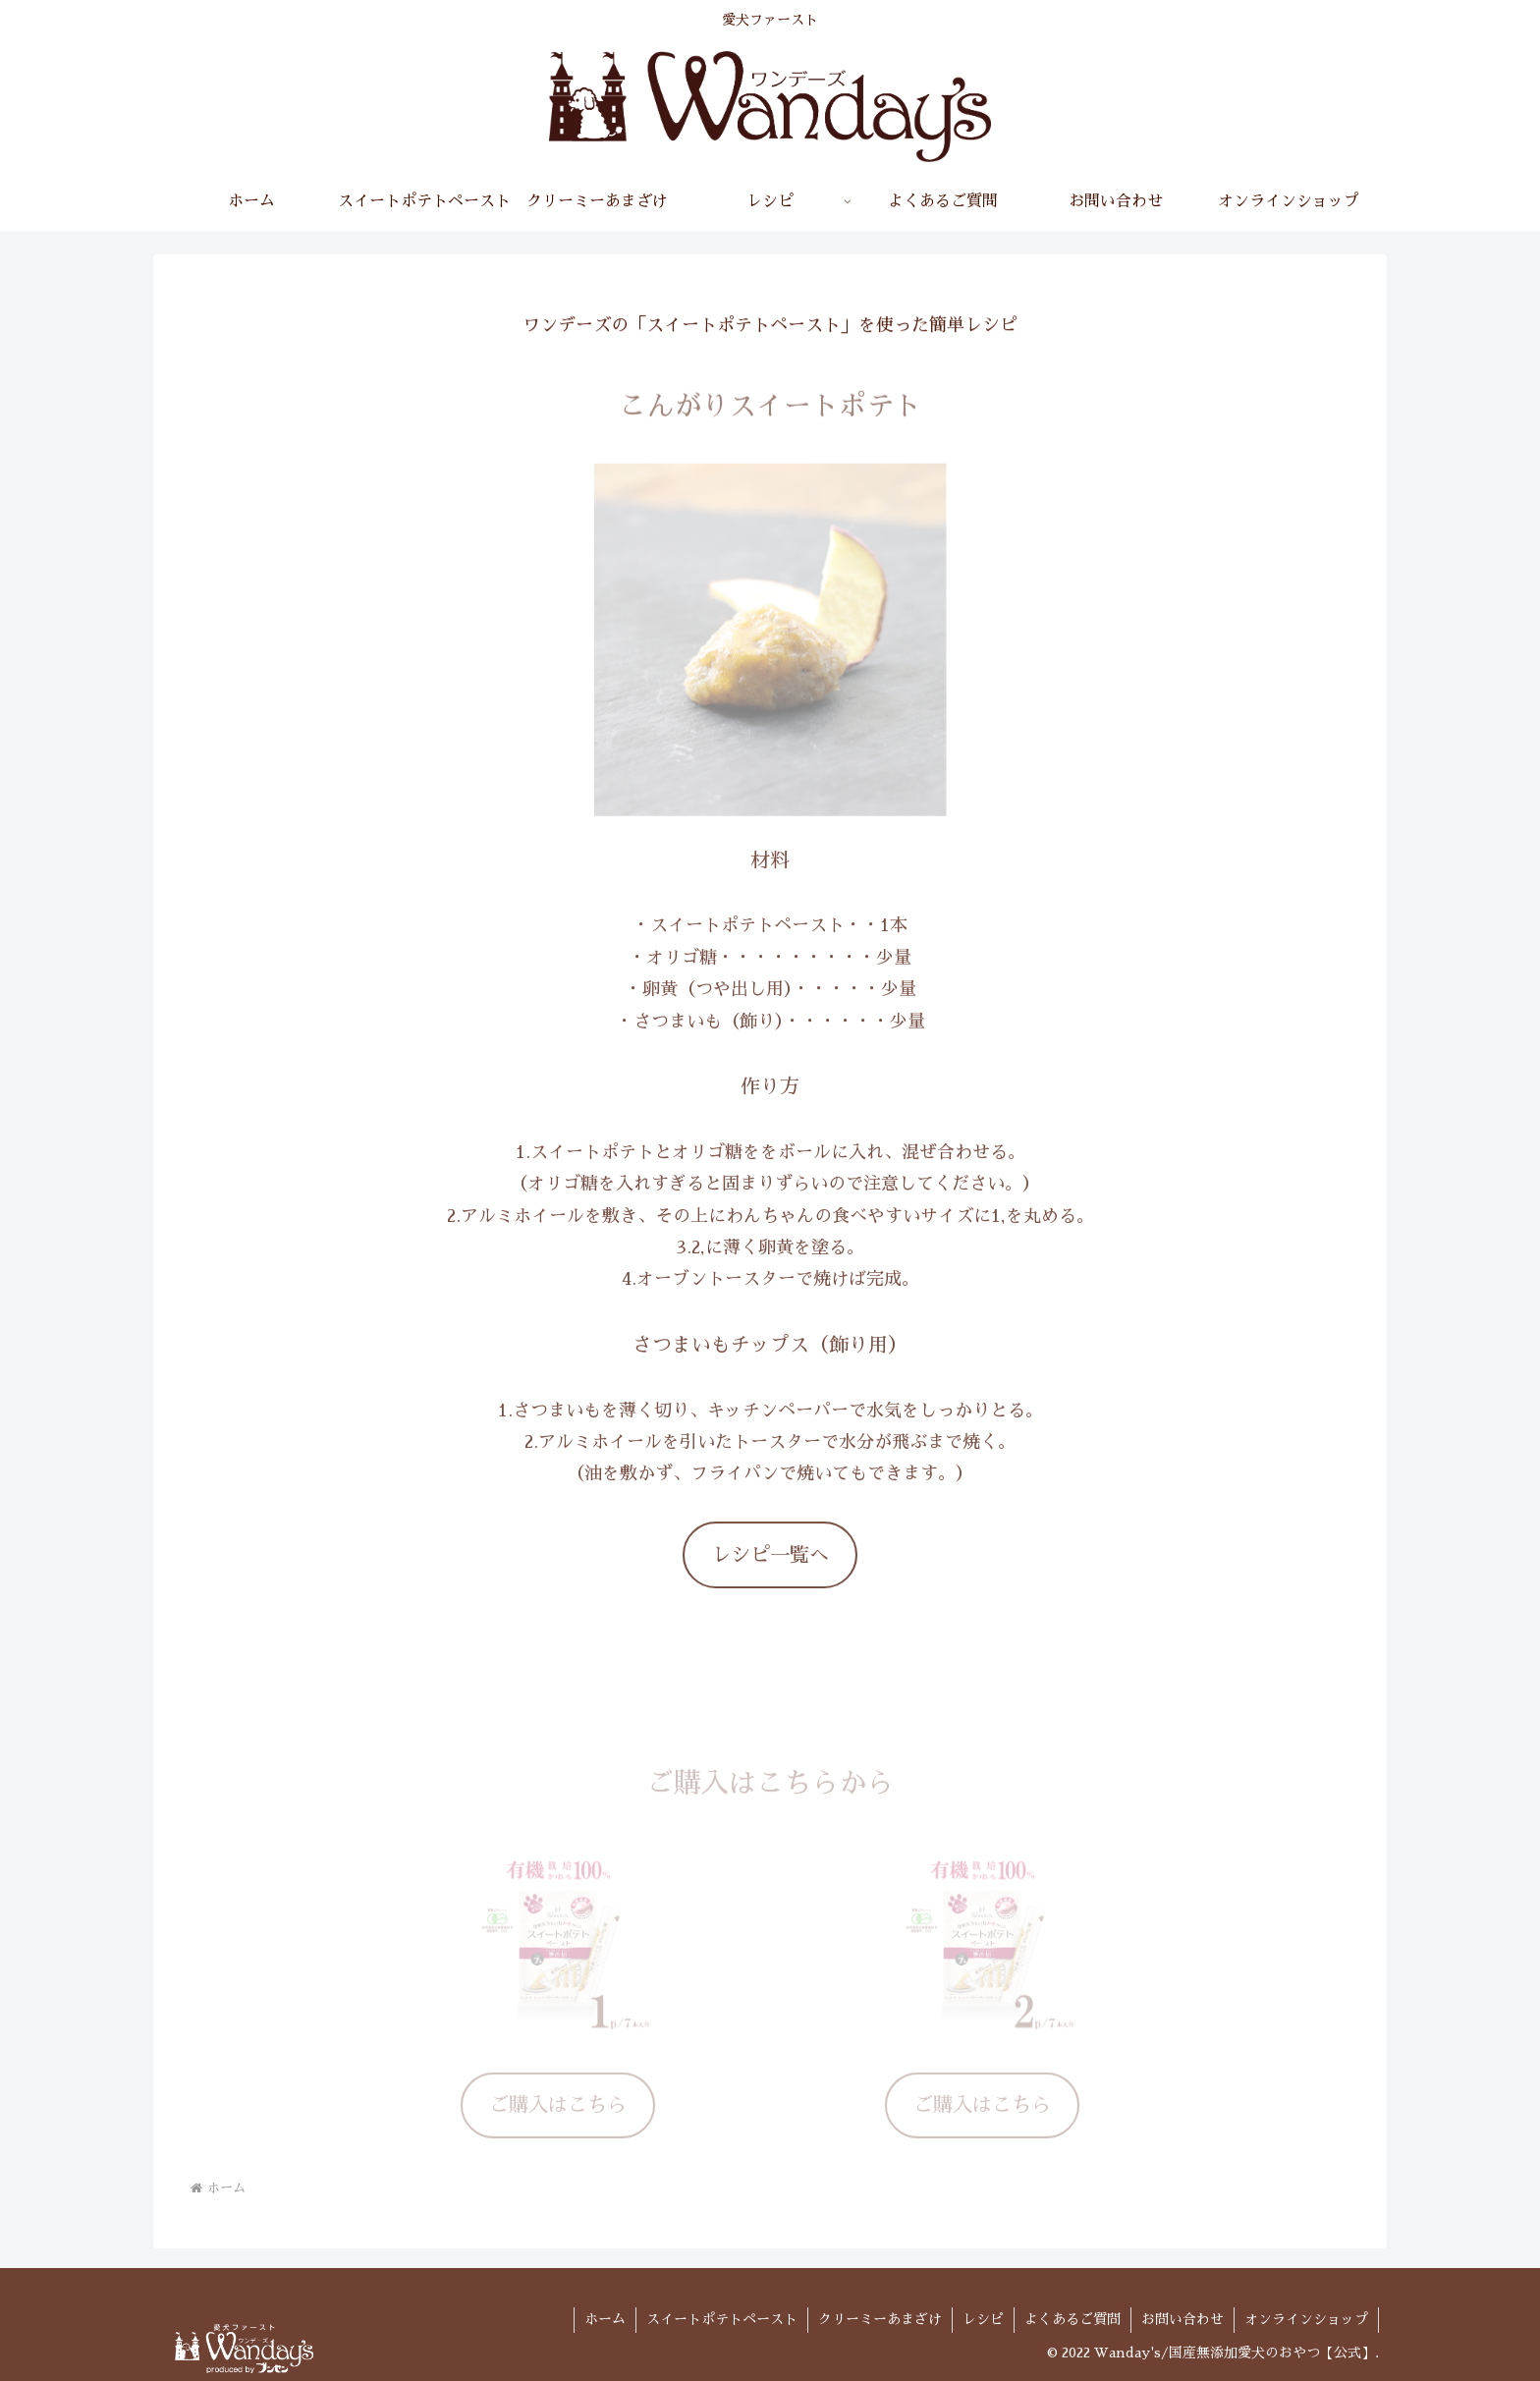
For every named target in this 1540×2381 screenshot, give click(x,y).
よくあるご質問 (1072, 2319)
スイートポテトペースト (722, 2319)
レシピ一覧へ (770, 1562)
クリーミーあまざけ (880, 2319)
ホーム (605, 2319)
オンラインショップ (1306, 2319)
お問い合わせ (1182, 2319)
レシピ (983, 2319)
